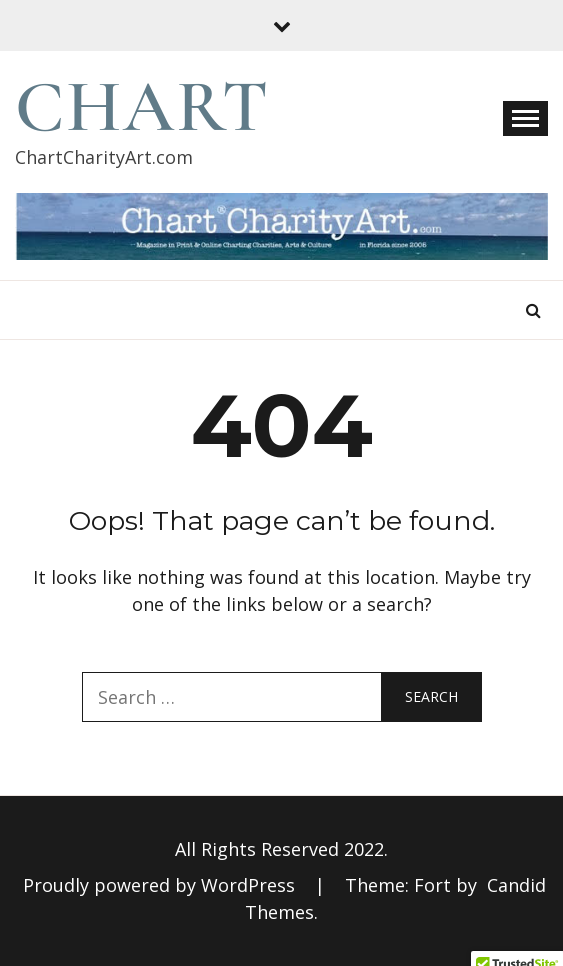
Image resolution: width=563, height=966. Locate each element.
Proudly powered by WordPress (161, 885)
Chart (142, 107)
